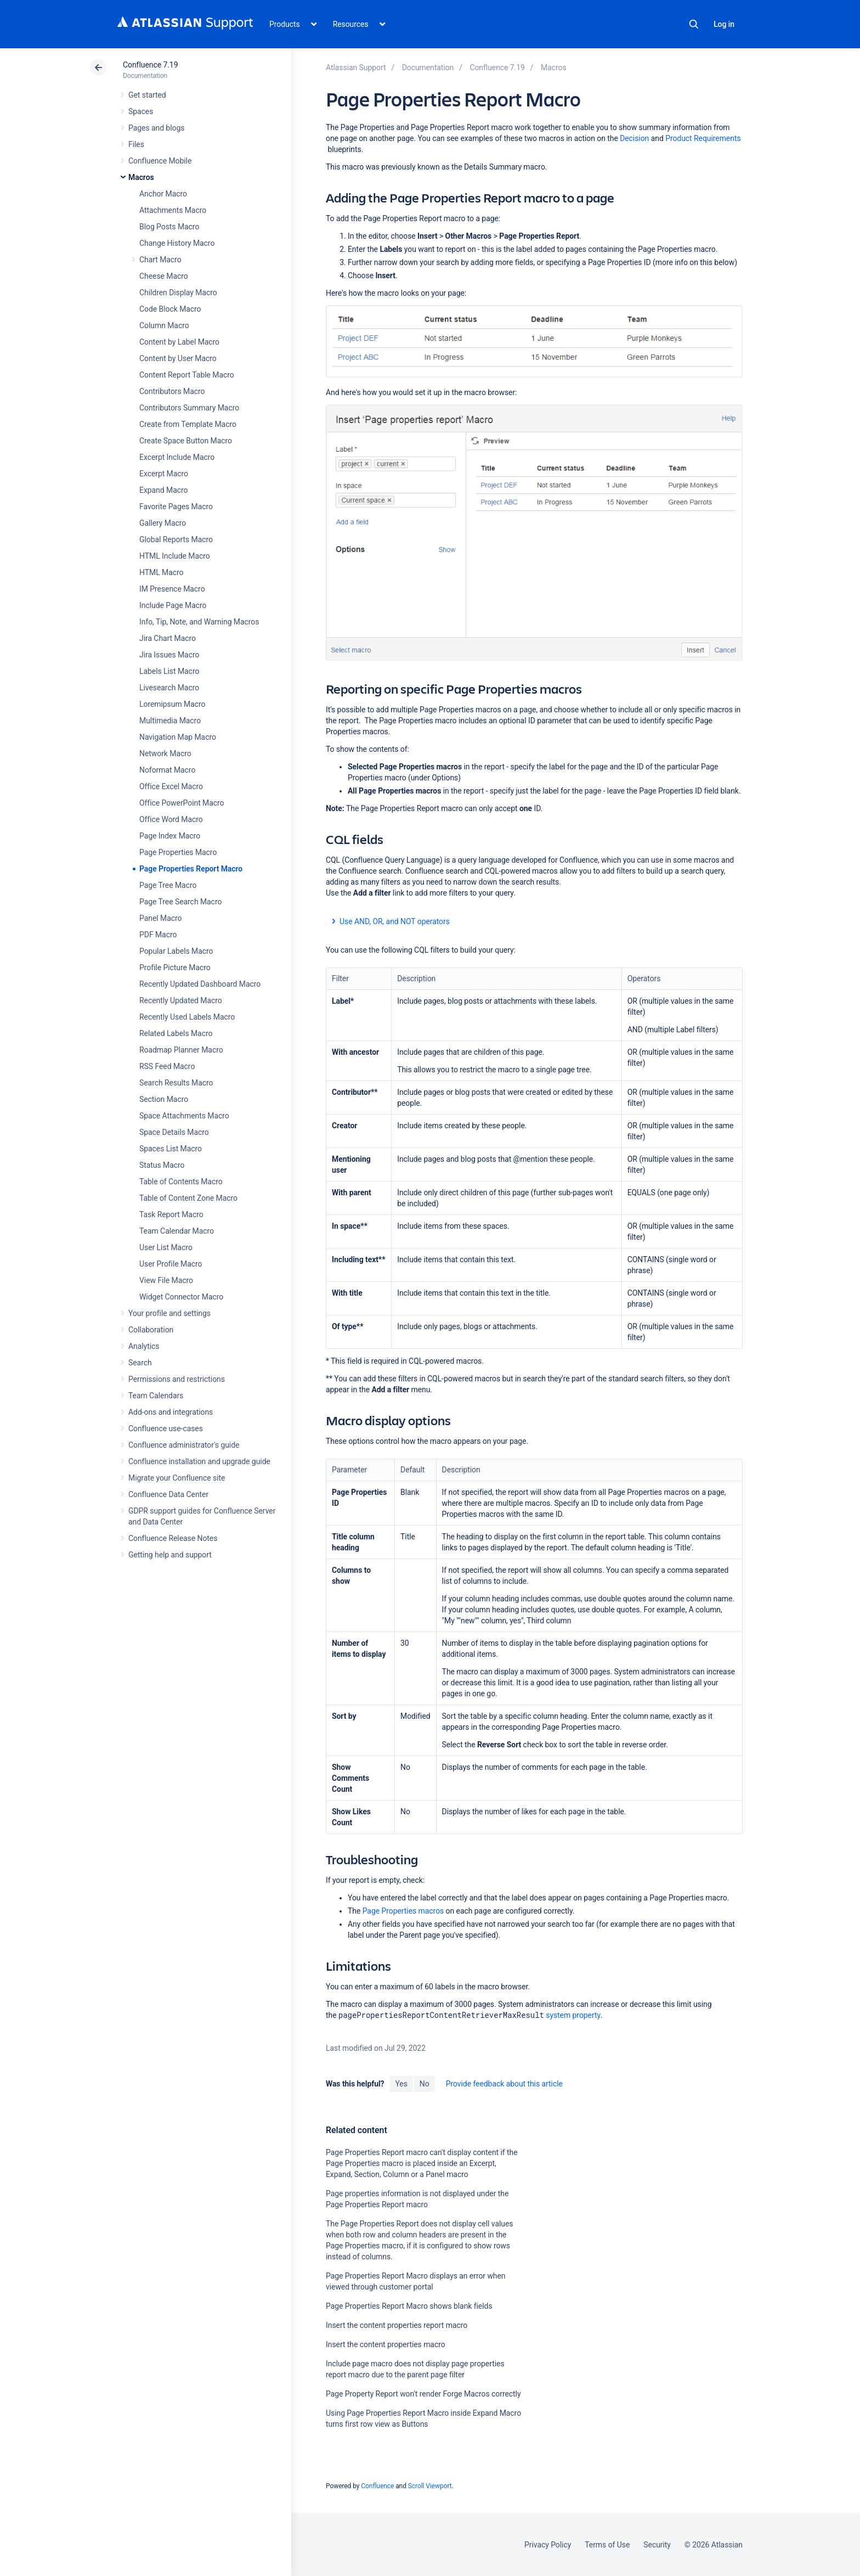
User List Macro (166, 1247)
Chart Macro (160, 259)
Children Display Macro (178, 292)
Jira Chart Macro (167, 638)
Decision (635, 138)
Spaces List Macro (170, 1148)
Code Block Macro (170, 309)
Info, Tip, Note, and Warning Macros (199, 621)
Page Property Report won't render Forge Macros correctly (423, 2393)
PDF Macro (158, 934)
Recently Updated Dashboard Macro (200, 984)
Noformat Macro (167, 770)
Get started (147, 95)
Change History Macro (176, 243)
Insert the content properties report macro (396, 2325)
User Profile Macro (170, 1263)
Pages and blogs (156, 127)
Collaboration (150, 1329)
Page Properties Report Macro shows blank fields (409, 2306)
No (424, 2083)
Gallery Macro (162, 523)
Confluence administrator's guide (183, 1445)
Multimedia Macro (170, 720)
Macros (141, 177)
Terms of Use (607, 2544)
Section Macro (163, 1099)
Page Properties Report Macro (190, 868)
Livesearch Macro (169, 687)
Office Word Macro (171, 819)
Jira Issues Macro (169, 654)
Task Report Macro (171, 1214)
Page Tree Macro (167, 885)
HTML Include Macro (174, 556)
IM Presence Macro (172, 588)
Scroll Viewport (430, 2486)
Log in (724, 24)
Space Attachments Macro (184, 1115)
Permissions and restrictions (176, 1379)
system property (573, 2015)
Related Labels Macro (175, 1033)
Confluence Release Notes (172, 1538)
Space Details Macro (174, 1132)
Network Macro (165, 753)
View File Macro (166, 1280)
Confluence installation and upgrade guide (199, 1461)
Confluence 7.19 (150, 64)
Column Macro (164, 325)
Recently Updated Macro (180, 1000)
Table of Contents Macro (181, 1181)
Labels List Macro (169, 671)
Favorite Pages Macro (176, 506)
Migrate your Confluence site (176, 1477)
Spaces (140, 111)
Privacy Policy (547, 2544)
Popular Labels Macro (176, 951)
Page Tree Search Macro (180, 901)
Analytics (143, 1346)
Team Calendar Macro (176, 1231)
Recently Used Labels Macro (187, 1017)
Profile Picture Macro (175, 967)
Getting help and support (170, 1554)
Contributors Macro (172, 391)
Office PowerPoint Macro (181, 802)
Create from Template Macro (187, 424)
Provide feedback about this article (504, 2083)
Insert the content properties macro (385, 2344)
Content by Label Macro (179, 342)
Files (136, 144)
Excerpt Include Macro (176, 457)
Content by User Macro (178, 358)
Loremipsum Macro (172, 704)
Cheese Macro (163, 276)
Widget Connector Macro (181, 1296)
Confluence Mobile (159, 160)
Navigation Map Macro (177, 737)
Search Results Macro (176, 1082)
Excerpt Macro (163, 473)
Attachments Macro (172, 210)
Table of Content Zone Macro (188, 1198)
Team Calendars (155, 1395)
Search (694, 24)
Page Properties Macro (178, 852)
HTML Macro (161, 572)
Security (657, 2544)
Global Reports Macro (176, 539)
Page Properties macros (403, 1910)
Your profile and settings (169, 1313)
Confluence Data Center (168, 1494)
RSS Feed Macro (167, 1066)
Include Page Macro (172, 605)
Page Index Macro (169, 835)
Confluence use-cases (165, 1428)
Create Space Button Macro (185, 440)
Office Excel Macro (171, 786)
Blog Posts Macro (169, 226)
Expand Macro (163, 490)
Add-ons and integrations (170, 1412)
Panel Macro (160, 918)
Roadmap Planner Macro (181, 1049)
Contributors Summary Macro (189, 407)
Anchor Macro (163, 193)
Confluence (377, 2486)
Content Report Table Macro (186, 374)
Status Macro (161, 1165)
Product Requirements (702, 138)
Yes (401, 2083)
